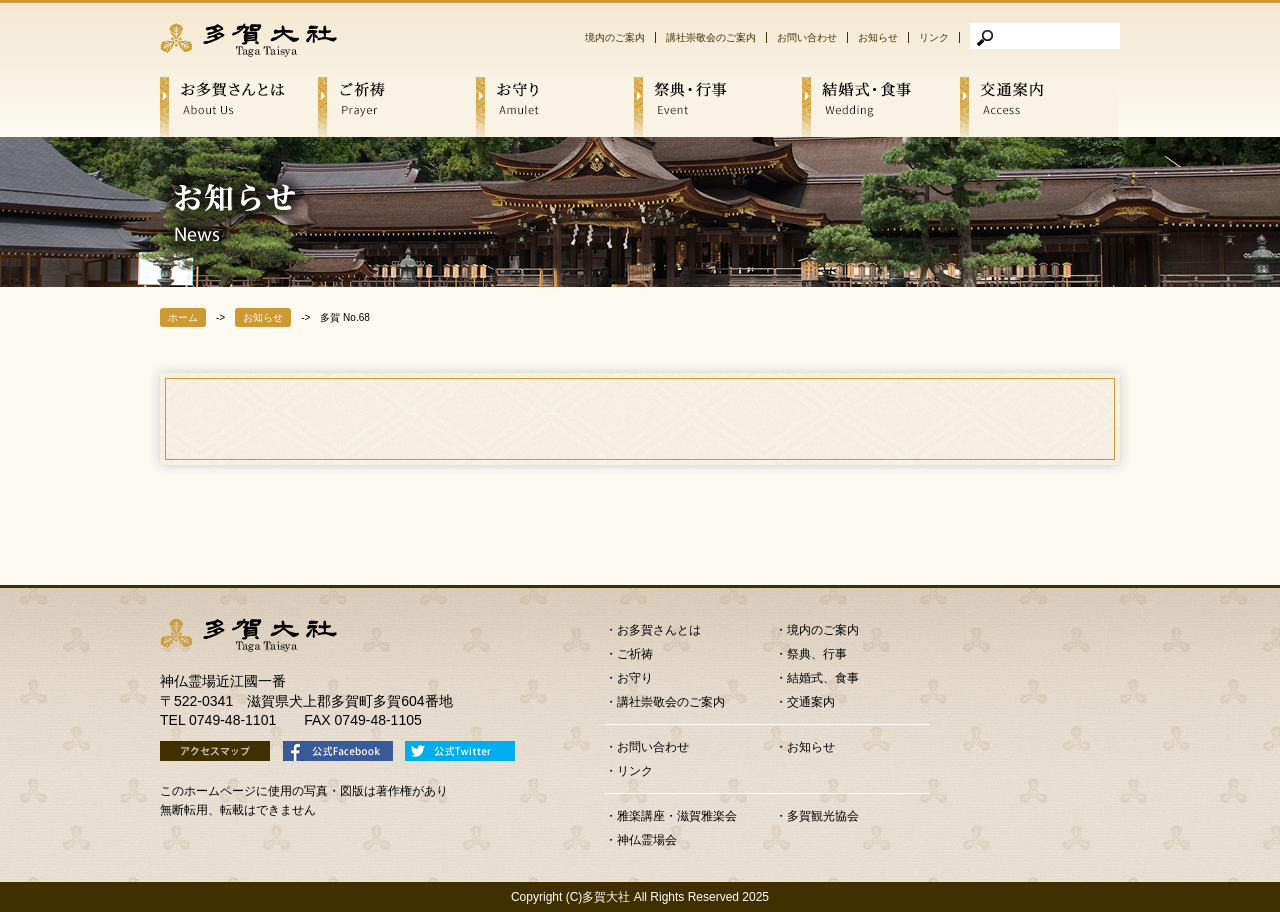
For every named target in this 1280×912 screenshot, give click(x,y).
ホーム (183, 317)
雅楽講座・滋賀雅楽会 (677, 816)
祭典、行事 (817, 654)
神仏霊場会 (647, 840)
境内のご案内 (615, 37)
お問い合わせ (807, 37)
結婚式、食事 (823, 678)
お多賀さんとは (659, 630)
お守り (635, 678)
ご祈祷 (635, 654)
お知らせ (878, 37)
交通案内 (811, 702)
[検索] (1045, 36)
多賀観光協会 (823, 816)
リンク (934, 37)
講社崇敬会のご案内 (711, 37)
